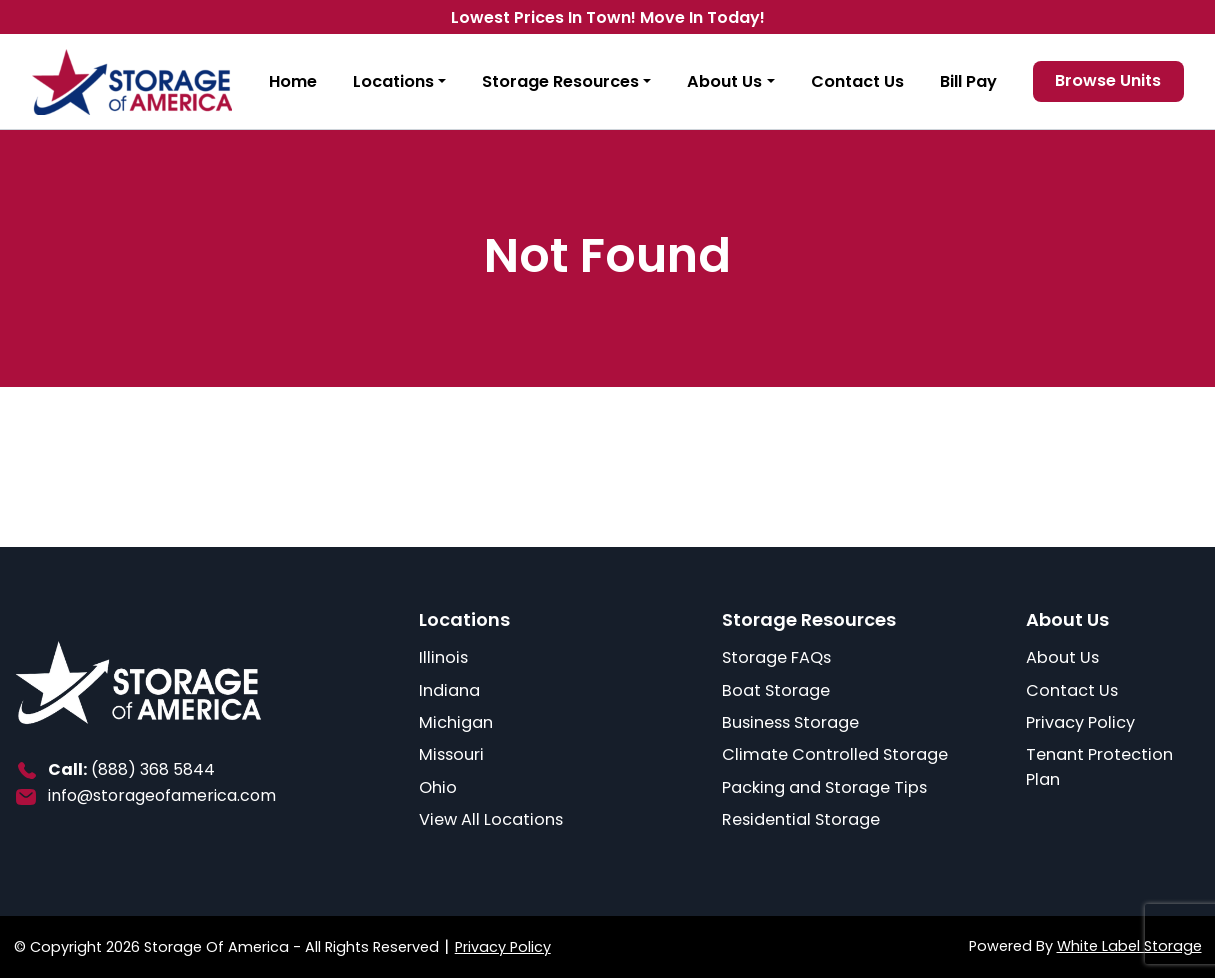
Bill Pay (968, 81)
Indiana (449, 690)
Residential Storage (801, 819)
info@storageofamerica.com (162, 795)
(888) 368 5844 (153, 769)
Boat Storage (776, 690)
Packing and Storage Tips (824, 787)
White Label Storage (1129, 946)
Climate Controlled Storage (835, 754)
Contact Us (857, 81)
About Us (1062, 657)
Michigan (456, 722)
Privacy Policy (1080, 722)
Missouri (451, 754)
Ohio (438, 787)
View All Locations (491, 819)
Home (293, 81)
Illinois (443, 657)
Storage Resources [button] (560, 81)
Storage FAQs (776, 657)
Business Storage (790, 722)
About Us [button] (724, 81)
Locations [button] (393, 81)
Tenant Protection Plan (1099, 767)
